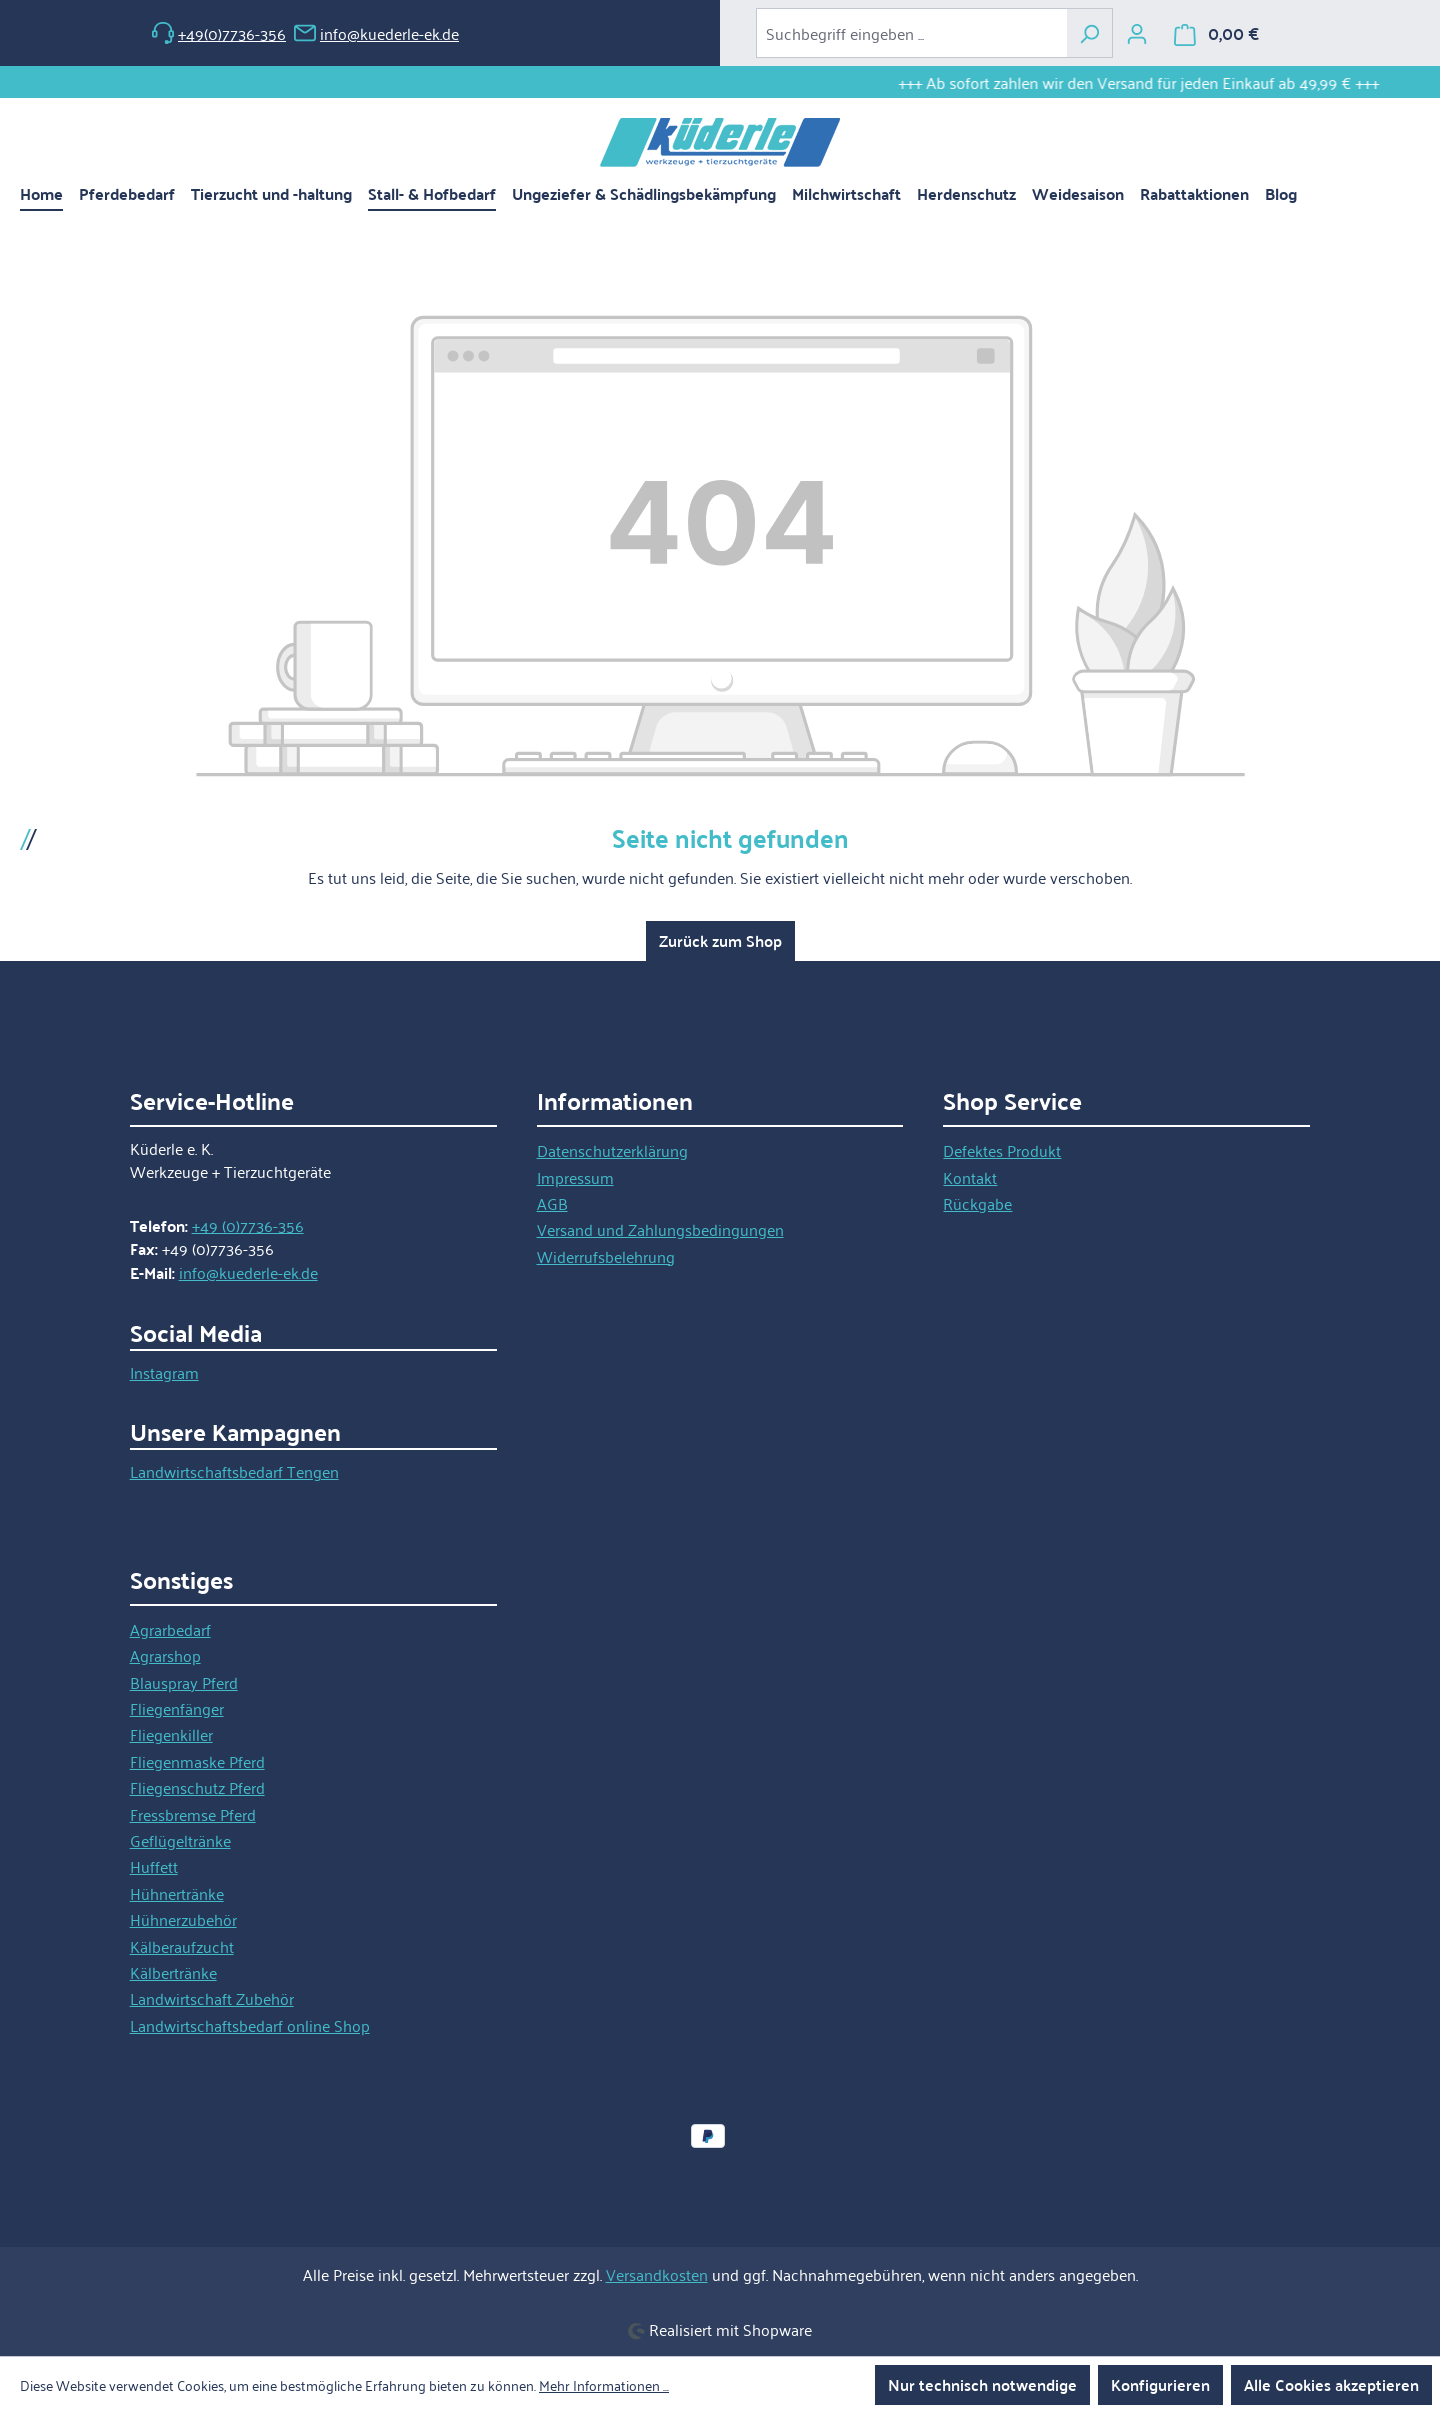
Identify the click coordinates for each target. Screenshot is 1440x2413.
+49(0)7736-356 (219, 33)
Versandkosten (657, 2274)
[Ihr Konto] (1137, 33)
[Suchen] (1089, 33)
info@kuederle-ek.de (376, 33)
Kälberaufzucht (182, 1946)
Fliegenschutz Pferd (197, 1787)
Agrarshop (165, 1655)
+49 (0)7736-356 (248, 1225)
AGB (552, 1203)
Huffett (154, 1866)
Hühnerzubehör (183, 1919)
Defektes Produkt (1002, 1150)
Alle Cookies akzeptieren (1331, 2384)
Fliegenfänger (177, 1708)
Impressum (575, 1177)
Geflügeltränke (180, 1840)
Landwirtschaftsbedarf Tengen (234, 1471)
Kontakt (970, 1177)
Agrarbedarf (170, 1629)
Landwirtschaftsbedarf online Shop (250, 2025)
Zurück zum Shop (720, 940)
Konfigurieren (1160, 2384)
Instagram (164, 1372)
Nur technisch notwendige (982, 2384)
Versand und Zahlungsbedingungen (660, 1229)
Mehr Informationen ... (604, 2385)
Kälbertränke (173, 1972)
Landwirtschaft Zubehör (212, 1998)
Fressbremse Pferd (193, 1814)
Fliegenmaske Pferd (197, 1761)
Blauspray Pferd (184, 1682)
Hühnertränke (177, 1893)
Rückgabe (977, 1203)
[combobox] (911, 33)
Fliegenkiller (171, 1734)
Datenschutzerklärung (612, 1150)
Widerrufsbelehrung (606, 1256)
